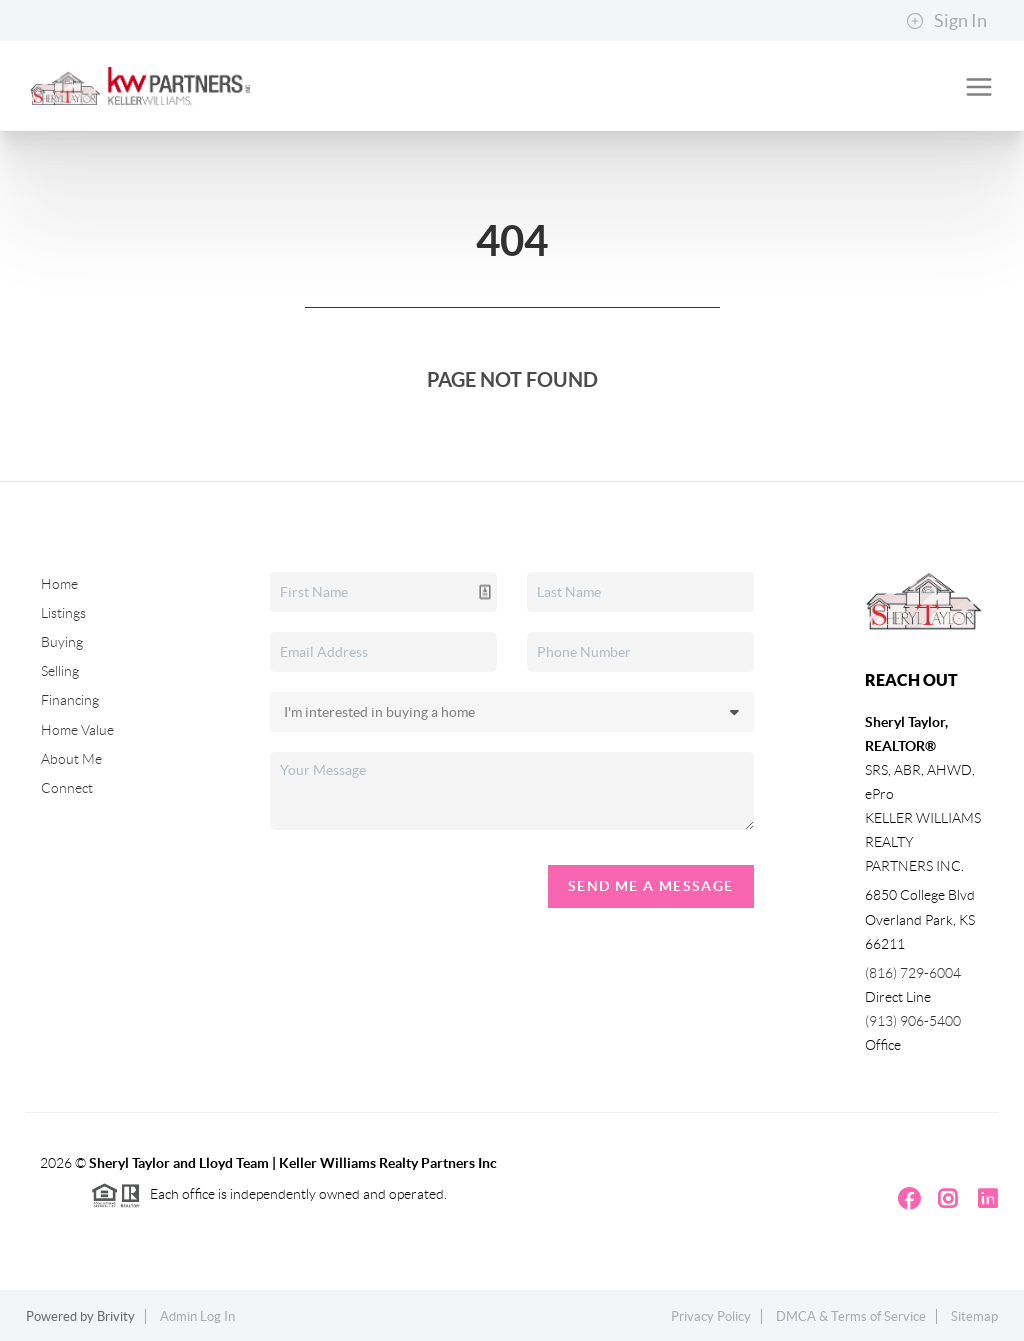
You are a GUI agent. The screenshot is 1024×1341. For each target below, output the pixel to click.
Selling (60, 671)
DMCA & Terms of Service (851, 1316)
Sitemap (974, 1316)
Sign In (946, 21)
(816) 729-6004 (913, 973)
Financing (70, 700)
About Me (71, 759)
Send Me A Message (651, 886)
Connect (67, 788)
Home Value (77, 730)
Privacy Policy (711, 1316)
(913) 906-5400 (913, 1021)
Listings (63, 613)
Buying (62, 642)
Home (59, 584)
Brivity (116, 1316)
